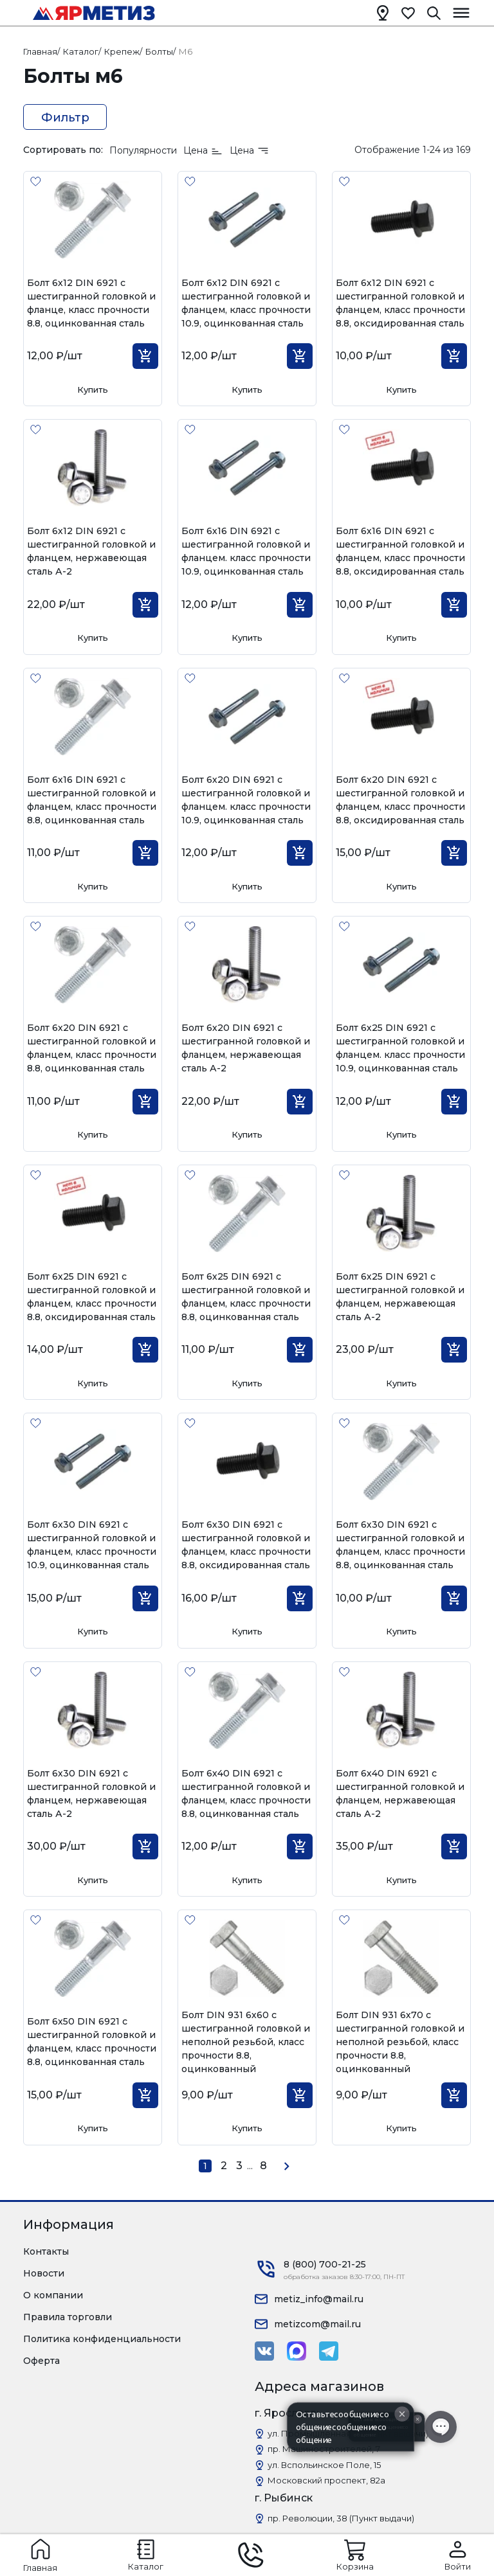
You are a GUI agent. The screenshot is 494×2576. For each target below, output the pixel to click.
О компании (53, 2295)
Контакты (46, 2251)
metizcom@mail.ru (317, 2324)
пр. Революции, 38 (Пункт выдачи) (341, 2518)
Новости (43, 2273)
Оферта (41, 2360)
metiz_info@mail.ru (318, 2299)
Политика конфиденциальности (102, 2339)
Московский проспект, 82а (326, 2480)
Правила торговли (67, 2317)
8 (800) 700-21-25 (325, 2264)
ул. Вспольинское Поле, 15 (324, 2465)
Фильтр (65, 118)
